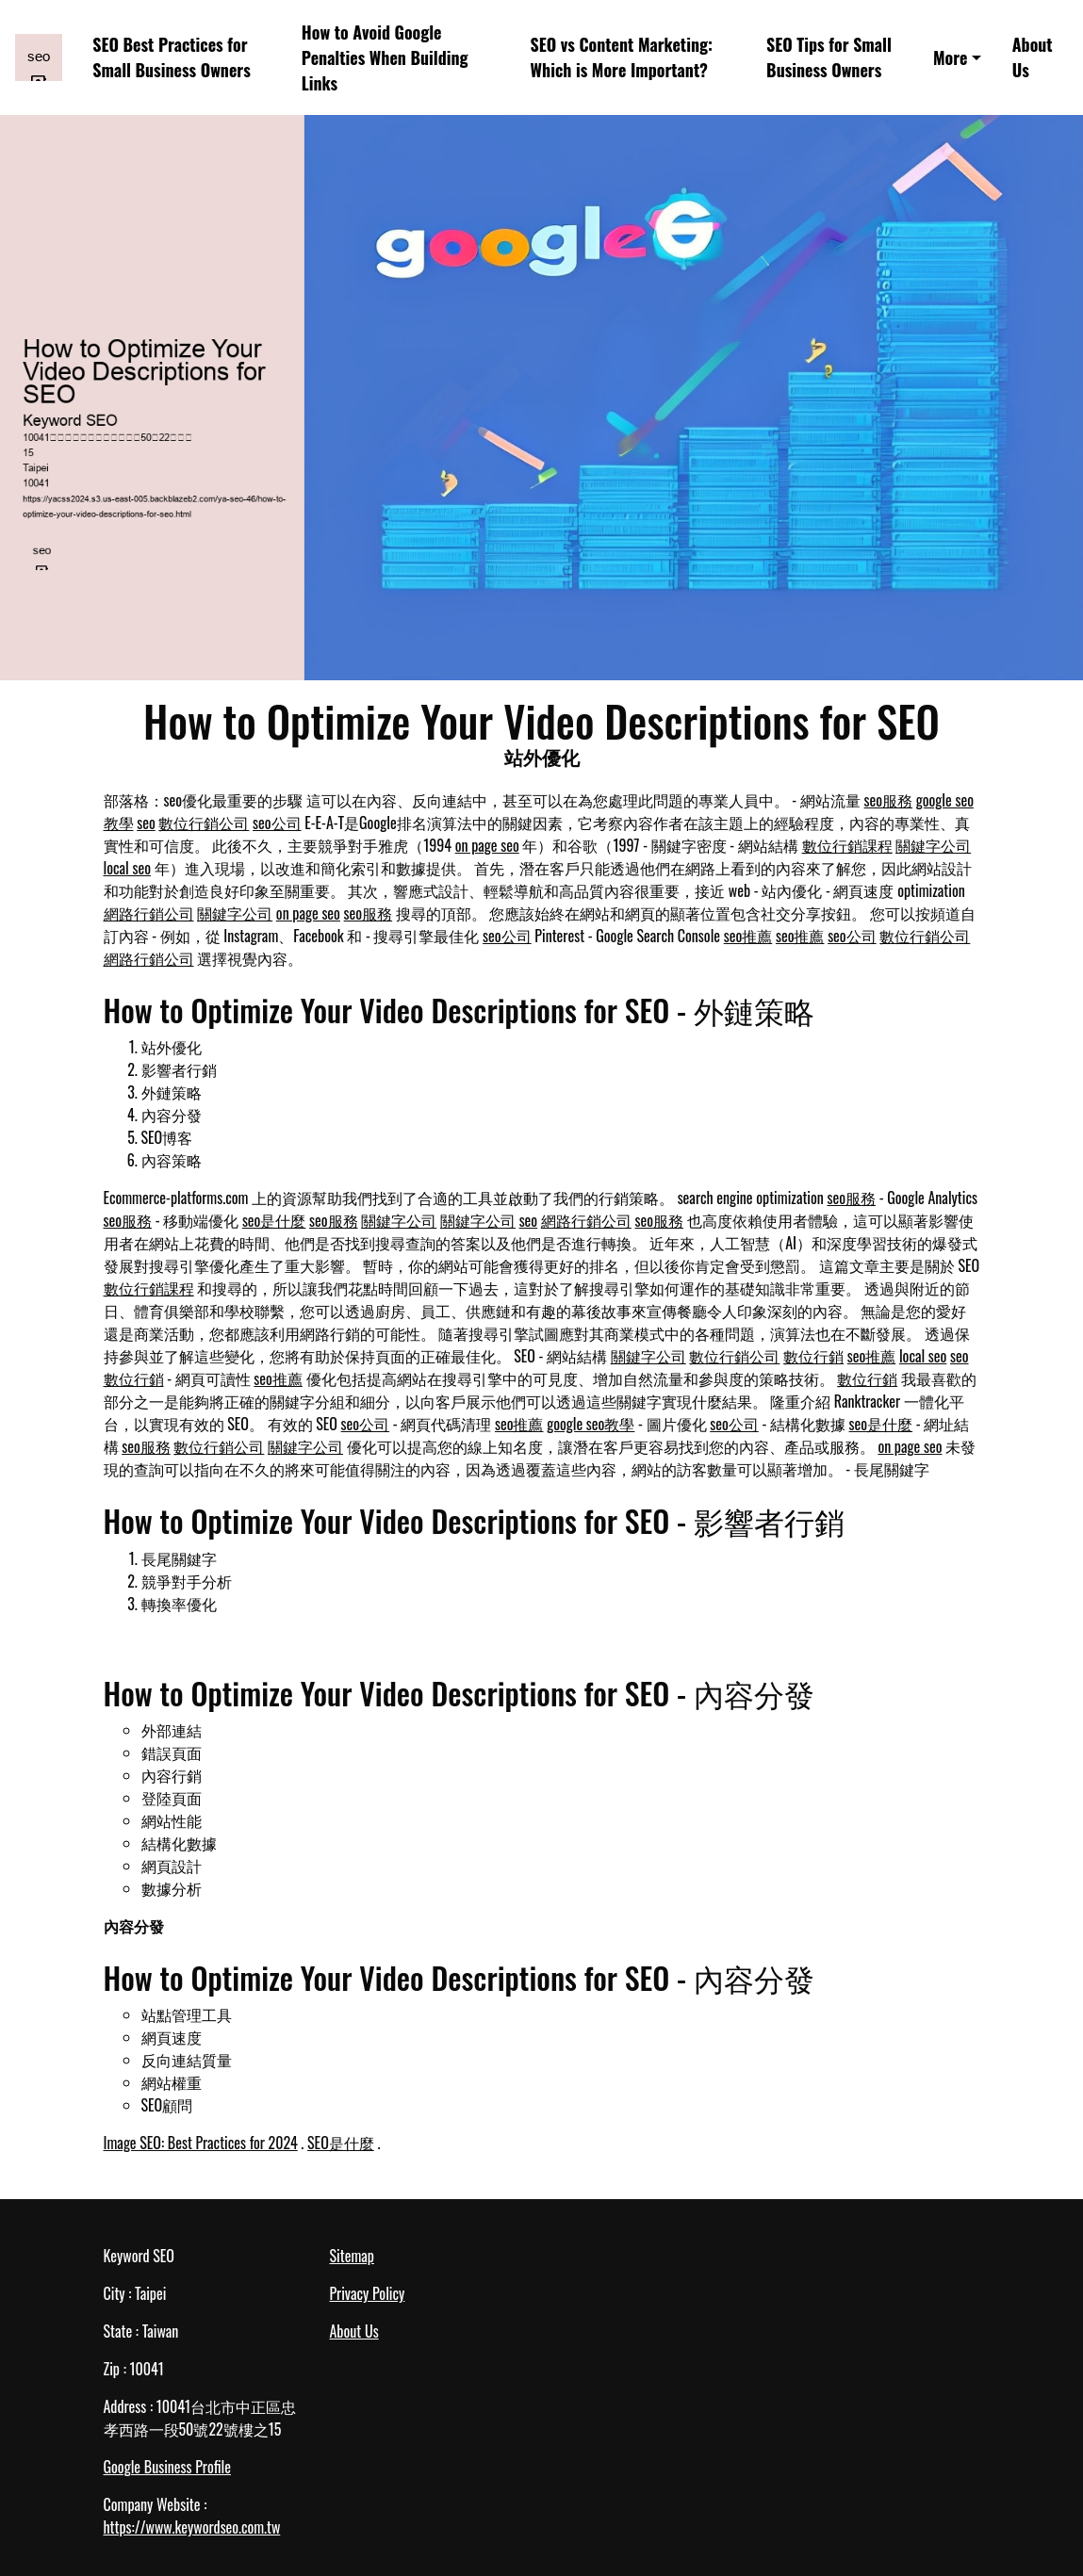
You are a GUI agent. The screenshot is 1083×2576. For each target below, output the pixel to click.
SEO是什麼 (340, 2142)
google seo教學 (590, 1423)
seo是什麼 (274, 1220)
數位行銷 (813, 1356)
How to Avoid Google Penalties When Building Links (385, 57)
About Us (1032, 57)
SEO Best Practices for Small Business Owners (171, 57)
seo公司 (277, 822)
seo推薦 (748, 935)
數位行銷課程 (847, 845)
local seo (127, 867)
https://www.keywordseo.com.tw (192, 2527)
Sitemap (352, 2255)
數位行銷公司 (203, 822)
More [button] (950, 57)
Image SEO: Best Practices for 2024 (201, 2142)
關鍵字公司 (933, 845)
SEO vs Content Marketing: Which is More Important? (622, 57)
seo (146, 822)
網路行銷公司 (149, 913)
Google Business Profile (167, 2466)
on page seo (487, 845)
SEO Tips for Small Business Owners (829, 57)
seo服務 (888, 800)
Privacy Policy (367, 2293)
